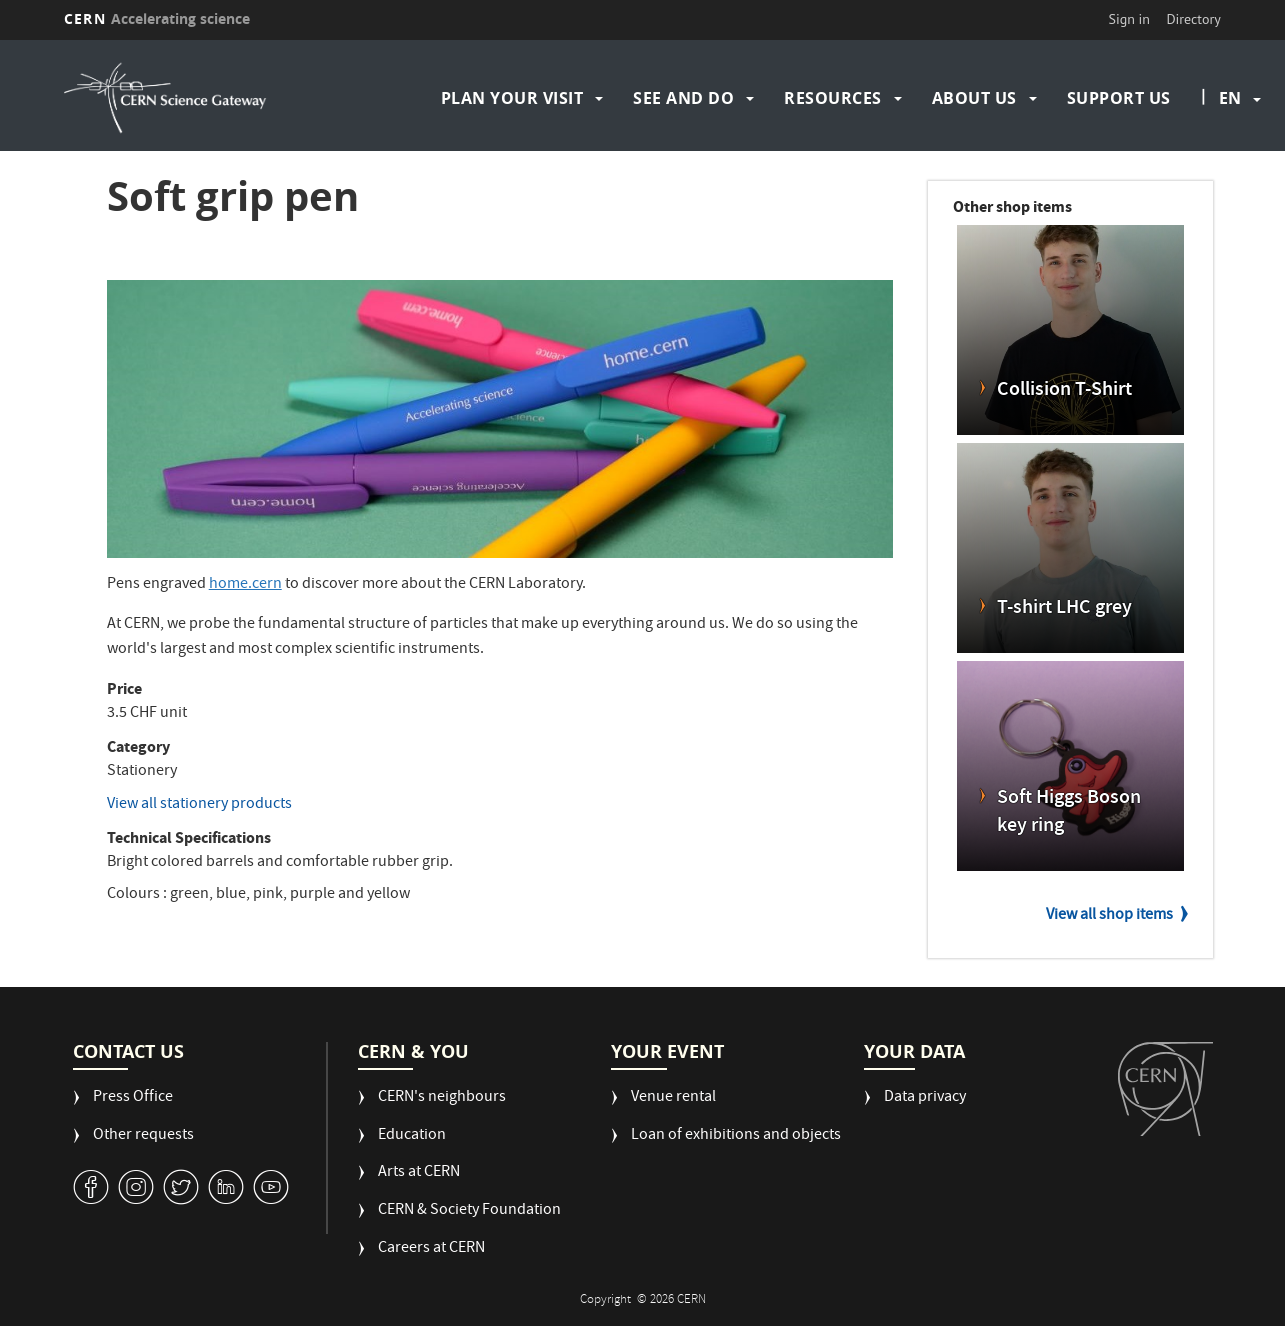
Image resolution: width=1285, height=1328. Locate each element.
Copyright (607, 1300)
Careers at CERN (431, 1249)
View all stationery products (199, 805)
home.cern (245, 585)
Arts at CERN (419, 1173)
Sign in (1130, 19)
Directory (1193, 19)
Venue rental (673, 1098)
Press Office (133, 1098)
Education (412, 1136)
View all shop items (1109, 916)
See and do (683, 98)
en (1230, 98)
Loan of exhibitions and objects (736, 1136)
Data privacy (925, 1098)
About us (974, 98)
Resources (833, 98)
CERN (157, 18)
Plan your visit (512, 98)
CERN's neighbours (442, 1098)
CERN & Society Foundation (469, 1211)
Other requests (143, 1136)
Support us (1119, 98)
